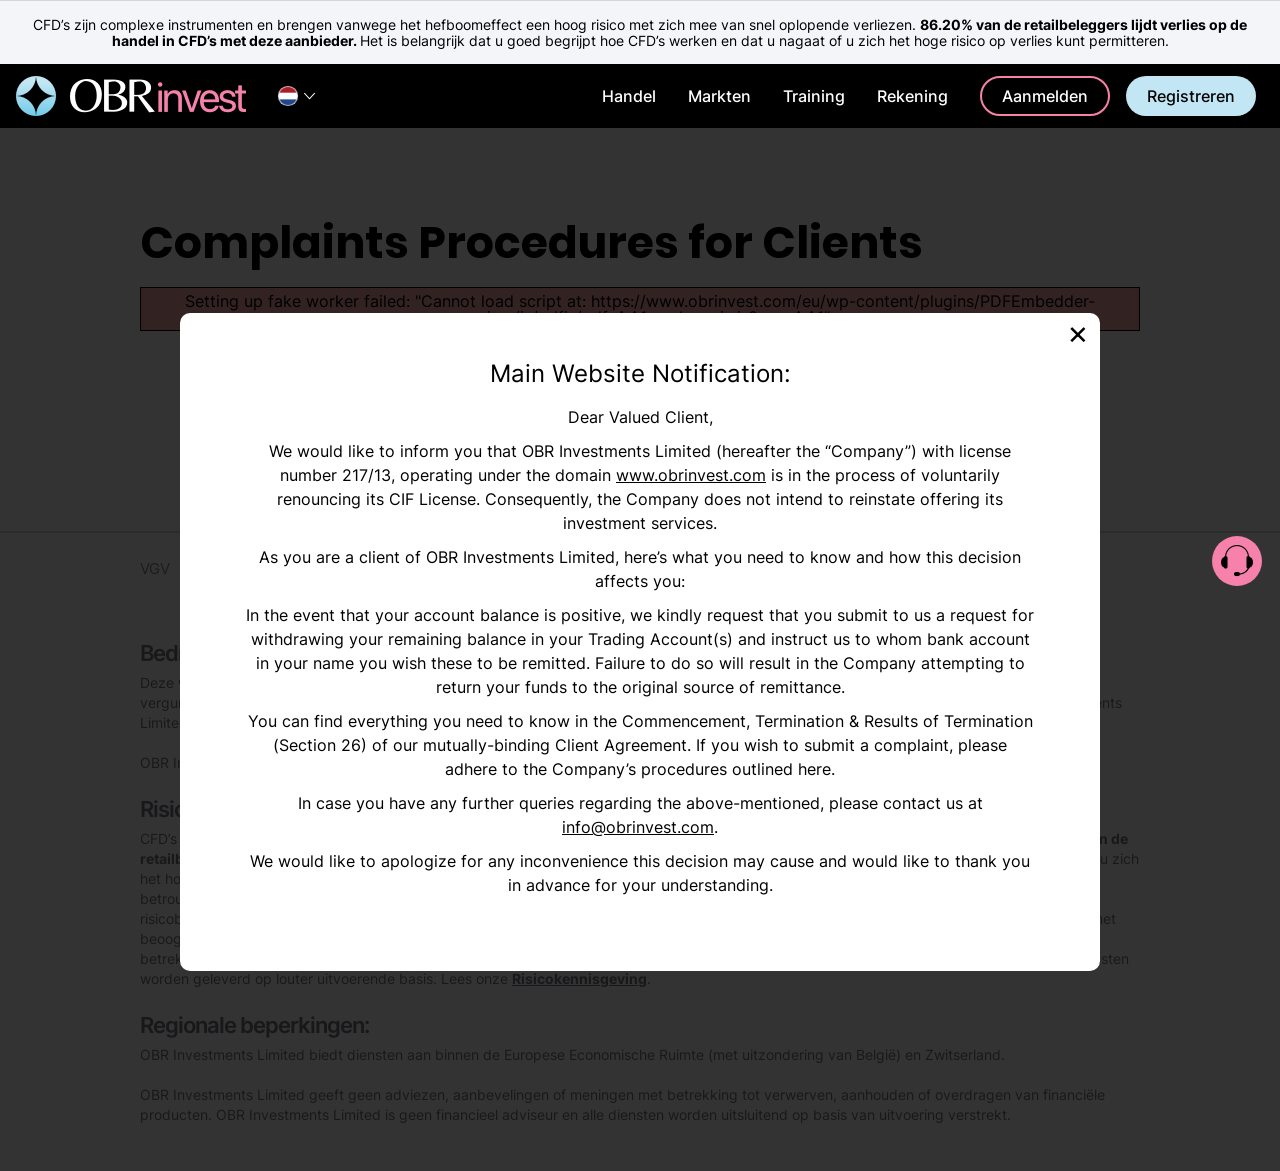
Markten (719, 96)
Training (814, 96)
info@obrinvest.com (638, 827)
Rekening (912, 96)
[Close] (1078, 332)
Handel (629, 96)
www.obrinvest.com (691, 475)
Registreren (1191, 96)
